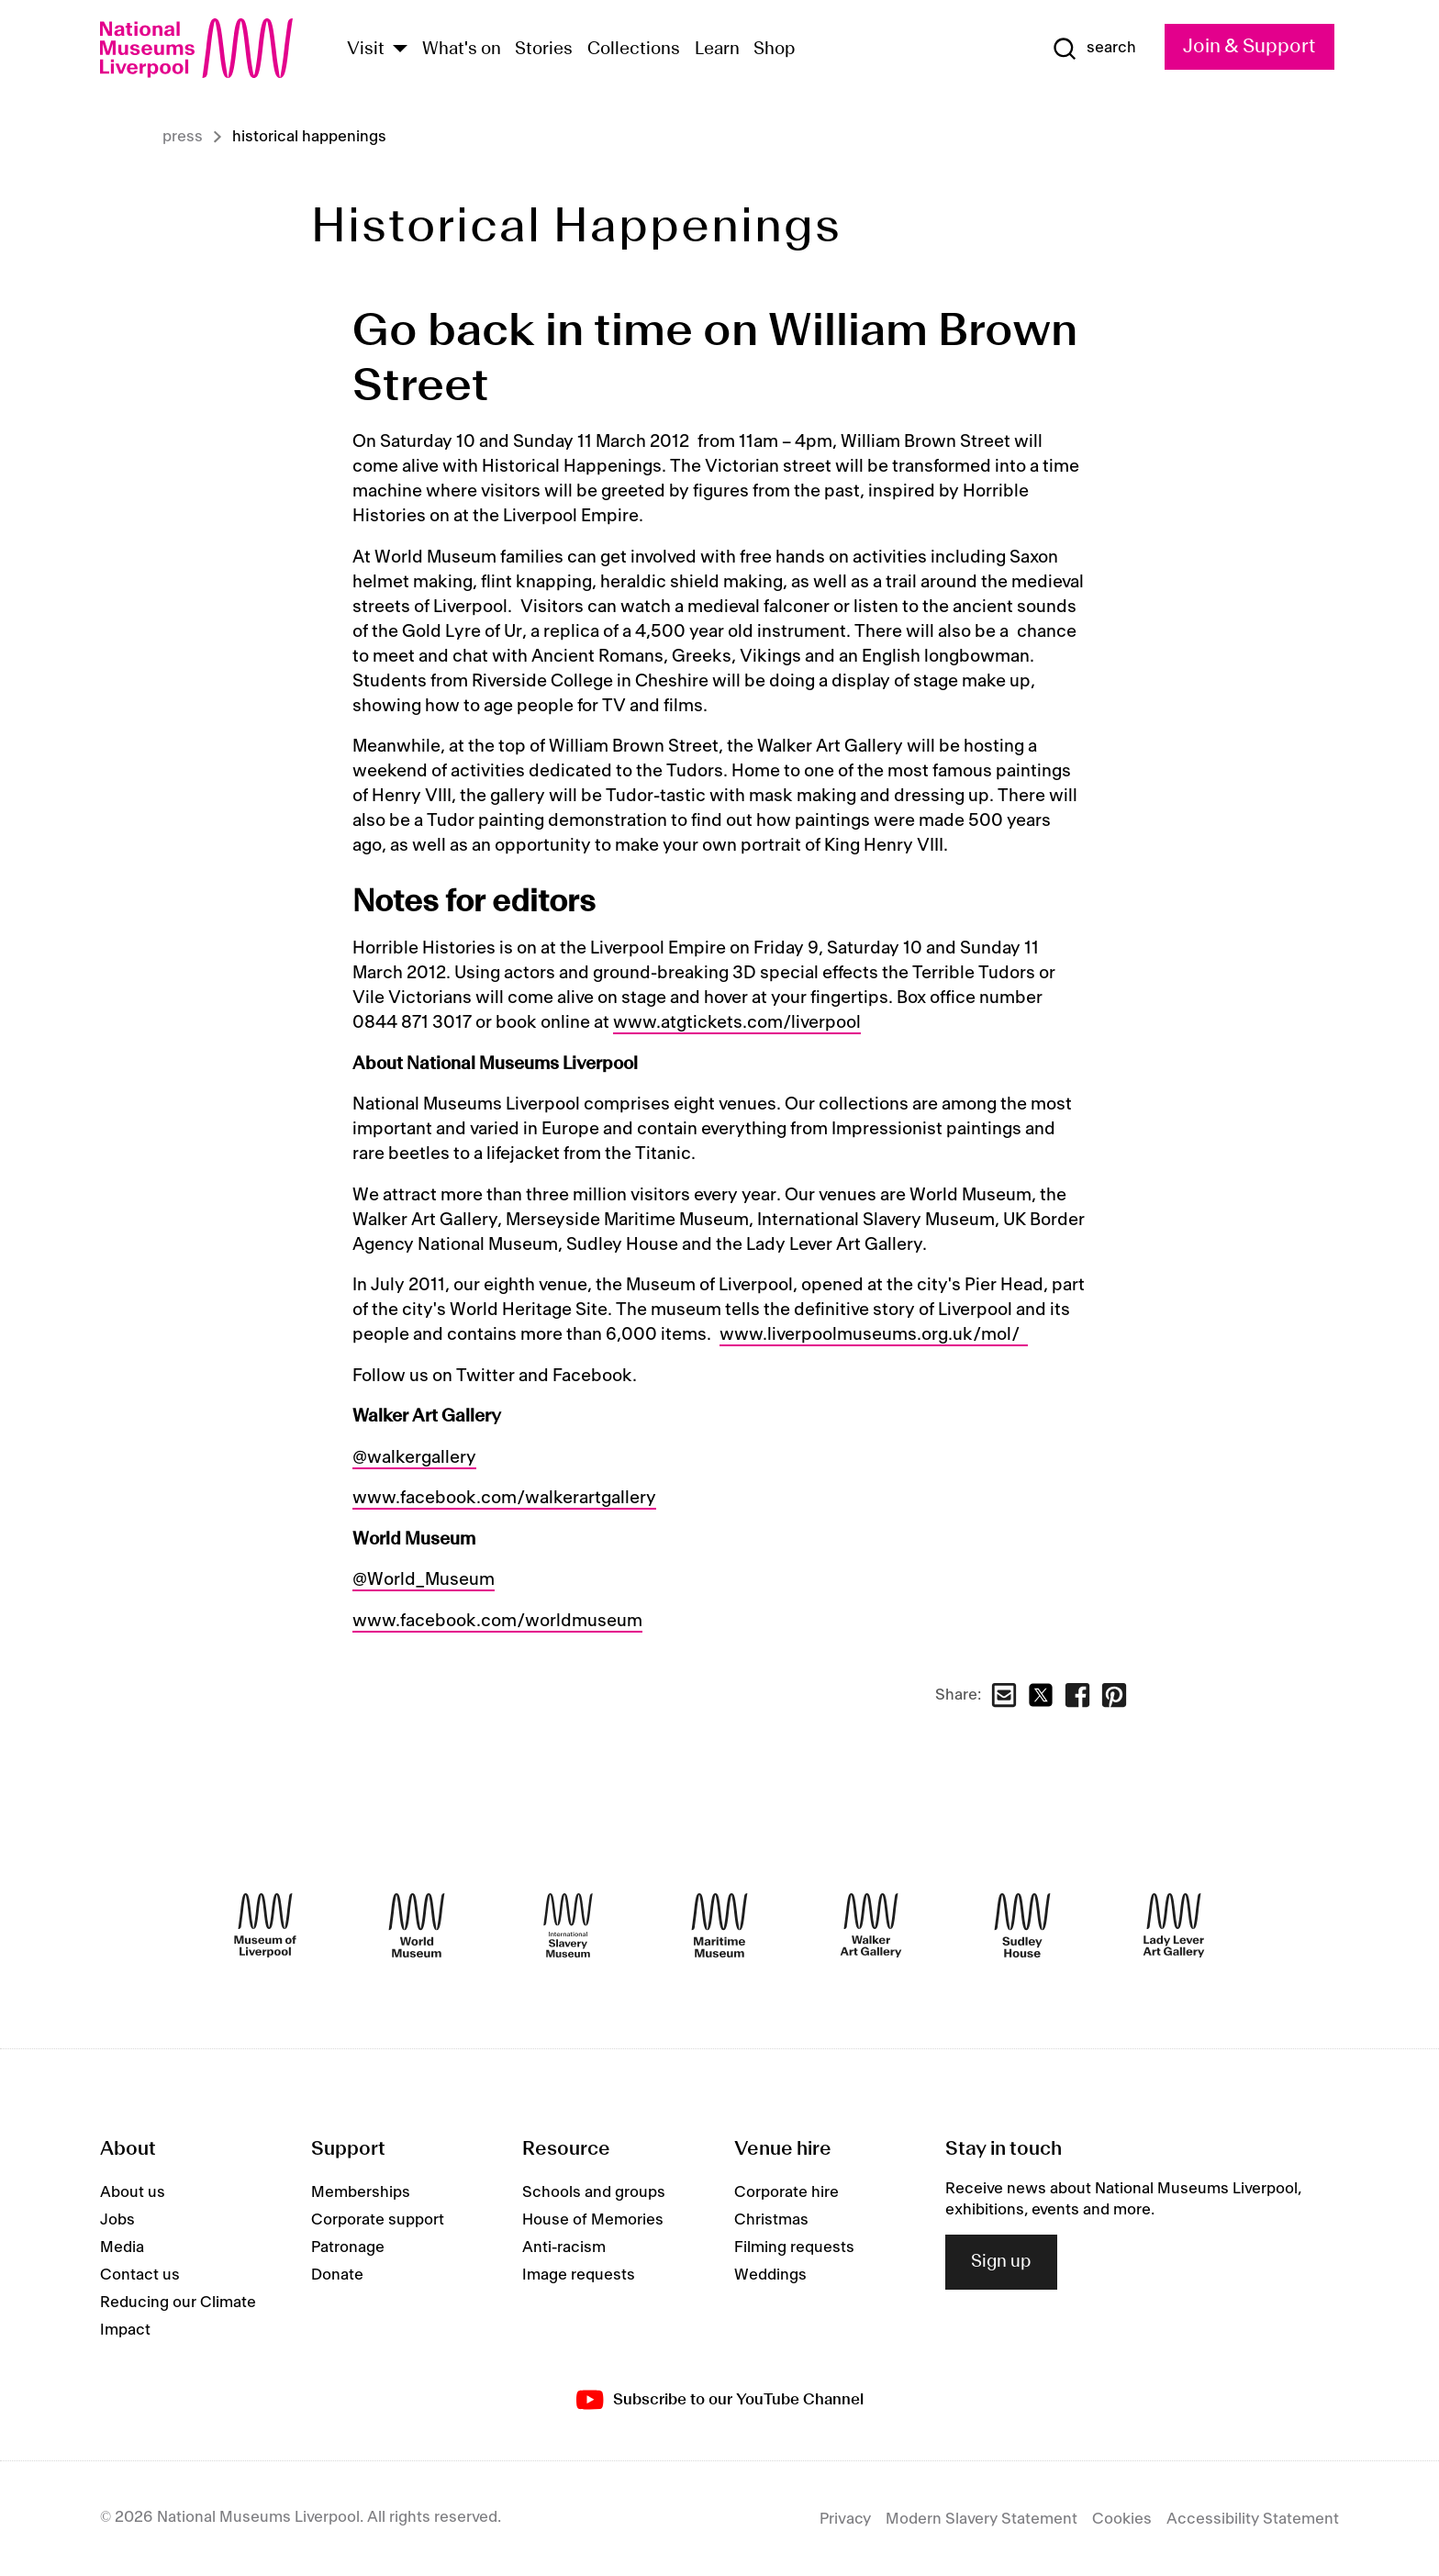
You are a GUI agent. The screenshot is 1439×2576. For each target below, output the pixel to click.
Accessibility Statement (1252, 2519)
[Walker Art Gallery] (870, 1925)
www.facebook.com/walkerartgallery (504, 1498)
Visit (366, 49)
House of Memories (593, 2220)
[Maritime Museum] (719, 1925)
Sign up (1001, 2262)
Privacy (845, 2519)
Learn (717, 49)
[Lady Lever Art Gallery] (1173, 1925)
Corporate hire (786, 2192)
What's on (461, 49)
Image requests (578, 2275)
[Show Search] (1094, 48)
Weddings (770, 2275)
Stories (544, 49)
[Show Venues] (400, 50)
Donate (337, 2275)
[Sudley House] (1022, 1925)
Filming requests (794, 2247)
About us (132, 2192)
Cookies (1122, 2519)
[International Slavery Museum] (568, 1925)
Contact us (140, 2275)
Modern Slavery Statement (981, 2519)
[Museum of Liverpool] (265, 1925)
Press (182, 136)
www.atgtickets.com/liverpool (737, 1023)
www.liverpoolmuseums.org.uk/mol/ (874, 1335)
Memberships (360, 2192)
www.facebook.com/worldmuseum (497, 1621)
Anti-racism (564, 2247)
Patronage (348, 2247)
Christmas (771, 2220)
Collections (633, 49)
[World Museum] (416, 1925)
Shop (774, 49)
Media (122, 2247)
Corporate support (377, 2220)
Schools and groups (593, 2192)
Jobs (117, 2220)
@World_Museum (423, 1580)
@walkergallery (414, 1458)
